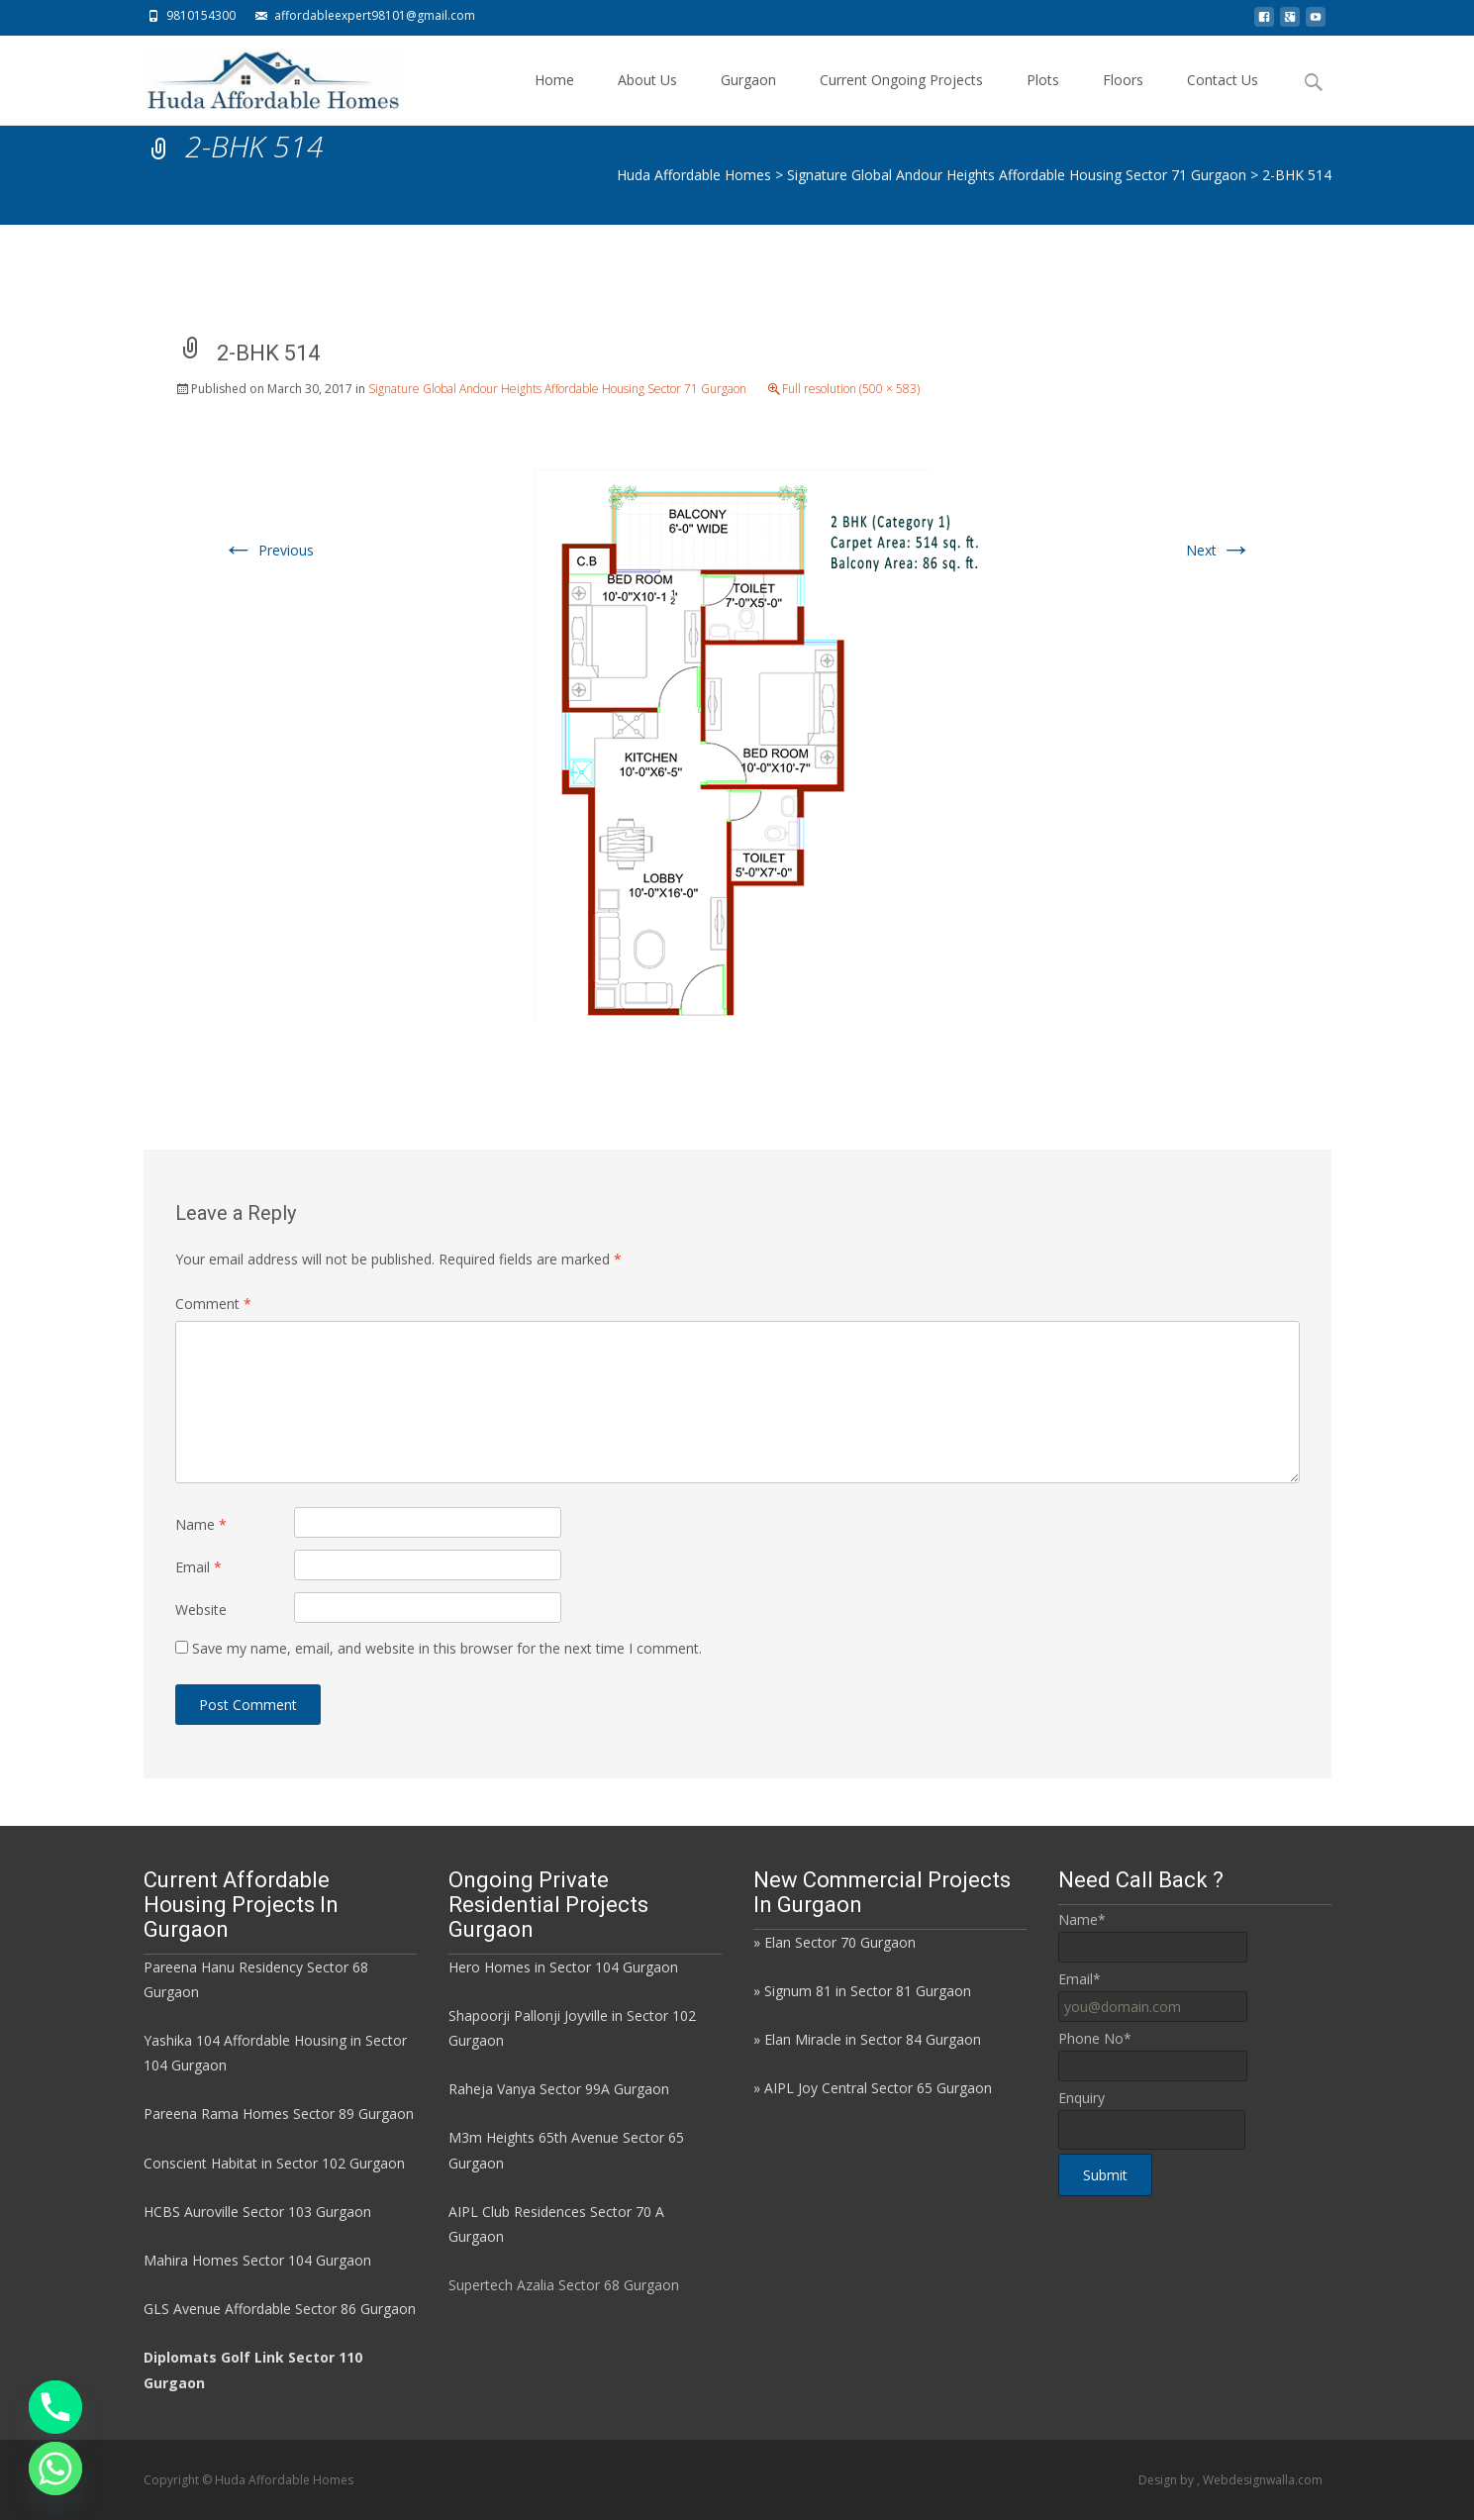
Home (554, 97)
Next (1219, 550)
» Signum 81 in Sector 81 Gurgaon (862, 1990)
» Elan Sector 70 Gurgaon (834, 1942)
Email (198, 1567)
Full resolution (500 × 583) (851, 388)
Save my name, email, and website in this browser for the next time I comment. (447, 1648)
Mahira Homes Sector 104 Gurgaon (257, 2260)
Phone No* (1094, 2038)
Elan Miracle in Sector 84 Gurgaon (872, 2039)
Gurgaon (748, 97)
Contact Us (1222, 97)
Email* (1079, 1978)
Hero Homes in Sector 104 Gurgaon (563, 1967)
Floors (1123, 97)
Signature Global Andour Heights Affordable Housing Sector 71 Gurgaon (557, 388)
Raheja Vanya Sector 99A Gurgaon (558, 2088)
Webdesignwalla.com (1263, 2479)
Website (201, 1609)
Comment (213, 1303)
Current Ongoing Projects (901, 97)
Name (201, 1524)
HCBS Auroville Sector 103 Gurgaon (257, 2211)
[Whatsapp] (55, 2468)
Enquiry (1081, 2097)
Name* (1082, 1919)
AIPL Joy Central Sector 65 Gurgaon (878, 2087)
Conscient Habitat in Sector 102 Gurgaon (274, 2163)
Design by (1167, 2479)
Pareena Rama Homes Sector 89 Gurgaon (279, 2113)
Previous (268, 550)
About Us (647, 97)
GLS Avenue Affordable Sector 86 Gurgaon (280, 2308)
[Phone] (55, 2407)
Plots (1043, 97)
